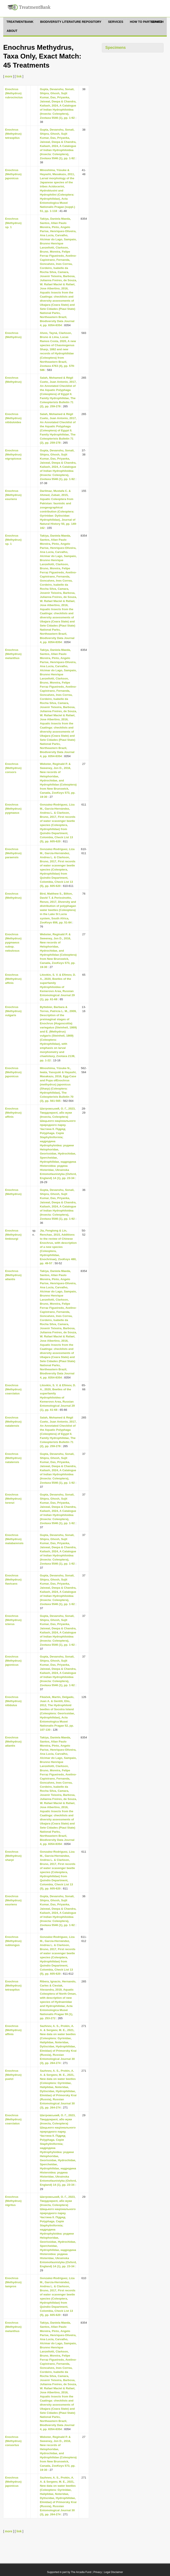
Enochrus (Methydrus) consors (13, 768)
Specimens (115, 47)
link (18, 76)
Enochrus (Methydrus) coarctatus (13, 1389)
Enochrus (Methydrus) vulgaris (13, 1011)
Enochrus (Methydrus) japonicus (13, 174)
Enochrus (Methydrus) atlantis (13, 1275)
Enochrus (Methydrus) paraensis (13, 853)
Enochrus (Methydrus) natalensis (13, 1421)
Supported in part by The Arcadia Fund (69, 2572)
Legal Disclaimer (113, 2572)
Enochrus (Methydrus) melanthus (13, 654)
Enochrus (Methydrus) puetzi (13, 2075)
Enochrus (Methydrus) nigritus (13, 2201)
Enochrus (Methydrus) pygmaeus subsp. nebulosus (13, 942)
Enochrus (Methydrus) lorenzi (13, 1498)
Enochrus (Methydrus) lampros (13, 2282)
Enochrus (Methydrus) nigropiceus (13, 454)
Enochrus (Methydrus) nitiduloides (13, 418)
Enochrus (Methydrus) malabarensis (14, 1539)
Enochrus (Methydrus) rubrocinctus (14, 93)
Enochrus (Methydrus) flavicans (13, 1579)
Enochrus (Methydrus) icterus (13, 1620)
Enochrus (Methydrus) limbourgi (13, 1234)
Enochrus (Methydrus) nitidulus (13, 1701)
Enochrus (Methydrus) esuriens (13, 495)
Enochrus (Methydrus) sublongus (13, 1941)
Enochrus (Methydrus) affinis (13, 979)
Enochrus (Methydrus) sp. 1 (13, 222)
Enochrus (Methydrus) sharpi (13, 1855)
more (8, 76)
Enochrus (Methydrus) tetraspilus (13, 133)
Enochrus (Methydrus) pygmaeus (13, 808)
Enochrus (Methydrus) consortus (13, 2441)
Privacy (97, 2572)
